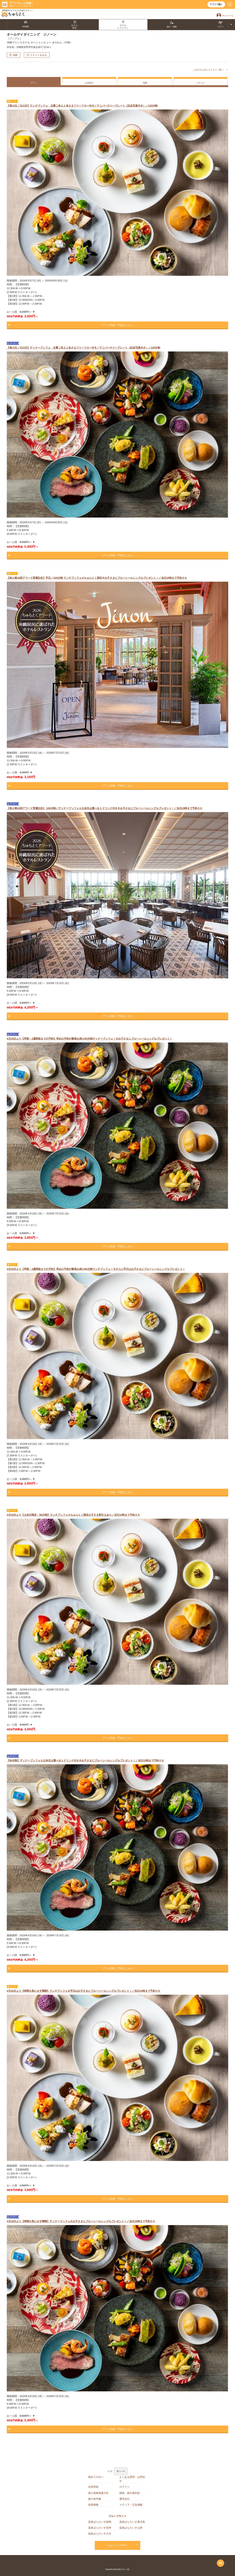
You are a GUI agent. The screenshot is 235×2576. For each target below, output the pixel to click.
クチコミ (200, 83)
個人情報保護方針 (98, 2492)
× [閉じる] (230, 4)
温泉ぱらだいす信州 (99, 2527)
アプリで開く (216, 4)
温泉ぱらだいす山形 (130, 2527)
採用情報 (93, 2504)
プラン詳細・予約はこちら (117, 325)
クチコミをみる (38, 55)
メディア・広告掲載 (130, 2504)
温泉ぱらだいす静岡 (99, 2521)
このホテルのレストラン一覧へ (208, 70)
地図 (15, 55)
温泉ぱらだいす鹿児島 (132, 2521)
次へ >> (121, 2471)
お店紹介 (89, 83)
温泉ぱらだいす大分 (99, 2533)
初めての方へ (96, 2477)
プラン (33, 83)
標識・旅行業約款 (129, 2492)
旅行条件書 (94, 2498)
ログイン (124, 2486)
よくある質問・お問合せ (132, 2479)
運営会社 (124, 2498)
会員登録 (93, 2486)
